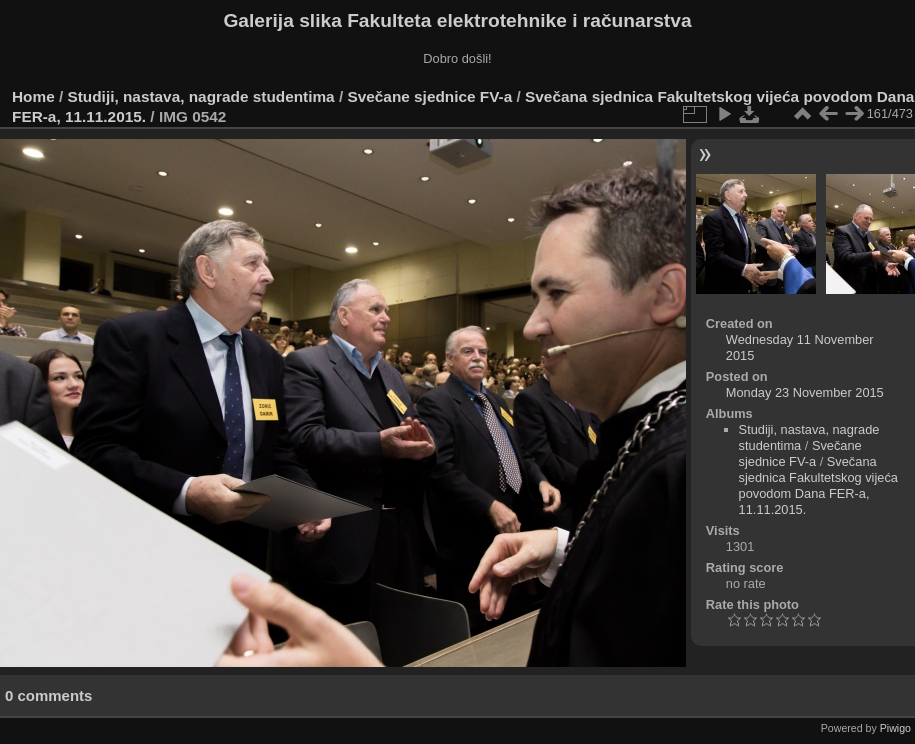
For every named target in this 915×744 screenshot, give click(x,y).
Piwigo (895, 728)
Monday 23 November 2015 (805, 392)
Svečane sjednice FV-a (429, 96)
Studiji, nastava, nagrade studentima (201, 96)
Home (33, 96)
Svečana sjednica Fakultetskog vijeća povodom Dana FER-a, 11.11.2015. (818, 485)
